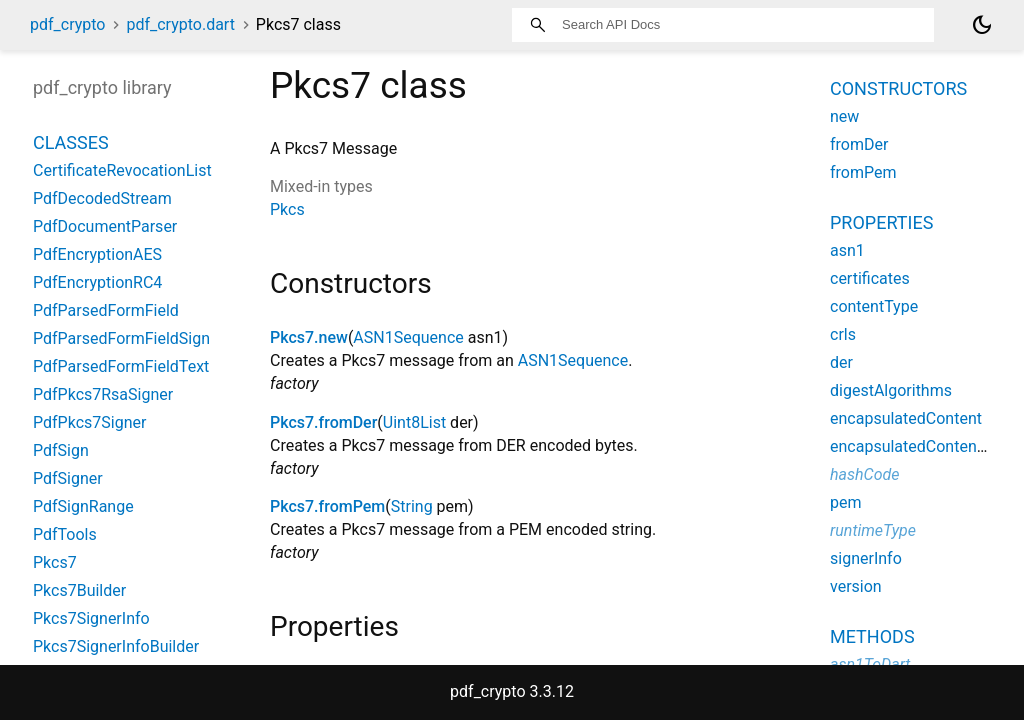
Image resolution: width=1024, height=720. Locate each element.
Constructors (898, 88)
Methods (872, 636)
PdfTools (65, 534)
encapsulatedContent (906, 418)
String (412, 506)
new (844, 116)
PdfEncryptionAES (97, 254)
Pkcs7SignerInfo (91, 618)
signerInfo (866, 558)
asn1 (847, 250)
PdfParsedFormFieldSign (121, 338)
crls (843, 334)
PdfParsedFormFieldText (121, 366)
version (856, 586)
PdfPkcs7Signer (89, 422)
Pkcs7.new (309, 337)
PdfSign (61, 450)
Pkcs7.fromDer (323, 422)
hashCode (864, 474)
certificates (870, 278)
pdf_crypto (67, 24)
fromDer (859, 144)
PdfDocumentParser (105, 226)
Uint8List (414, 422)
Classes (71, 142)
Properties (881, 222)
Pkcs (287, 209)
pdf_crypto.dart (180, 24)
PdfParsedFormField (106, 310)
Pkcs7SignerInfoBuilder (116, 646)
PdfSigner (68, 478)
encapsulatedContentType (923, 446)
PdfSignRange (83, 506)
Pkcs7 (55, 562)
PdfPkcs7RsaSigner (103, 394)
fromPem (863, 172)
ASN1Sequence (408, 337)
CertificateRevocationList (122, 170)
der (841, 362)
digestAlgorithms (891, 390)
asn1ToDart (870, 664)
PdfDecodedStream (102, 198)
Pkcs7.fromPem (327, 506)
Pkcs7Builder (79, 590)
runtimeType (873, 530)
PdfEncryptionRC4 (97, 282)
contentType (874, 306)
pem (846, 502)
